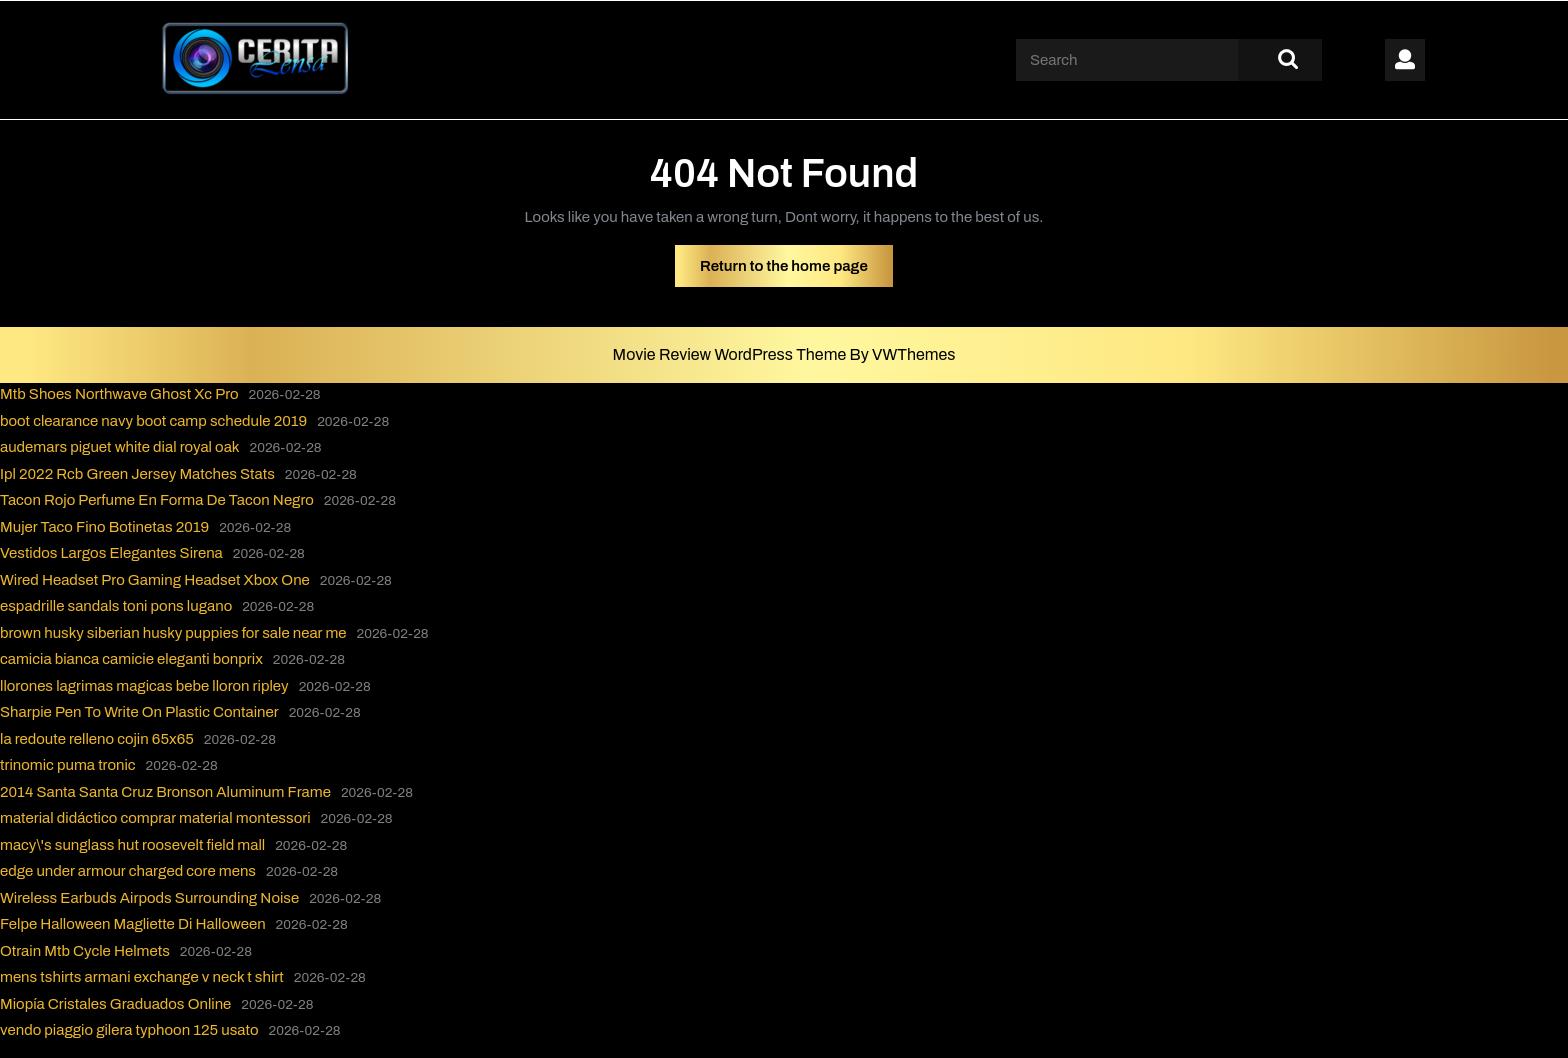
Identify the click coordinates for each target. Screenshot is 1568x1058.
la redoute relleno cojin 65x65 (97, 739)
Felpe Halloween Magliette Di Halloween (133, 924)
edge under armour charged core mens (128, 871)
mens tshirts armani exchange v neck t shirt (142, 977)
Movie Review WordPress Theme (731, 354)
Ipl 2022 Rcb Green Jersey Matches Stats (137, 474)
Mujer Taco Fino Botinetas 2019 (104, 527)
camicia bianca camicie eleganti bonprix (131, 659)
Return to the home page (796, 271)
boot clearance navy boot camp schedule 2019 (153, 421)
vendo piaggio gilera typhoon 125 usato (129, 1030)
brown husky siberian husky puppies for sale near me (173, 633)
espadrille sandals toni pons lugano (116, 606)
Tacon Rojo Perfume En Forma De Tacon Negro (157, 500)
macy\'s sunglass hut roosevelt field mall (132, 845)
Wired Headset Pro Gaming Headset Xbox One (155, 580)
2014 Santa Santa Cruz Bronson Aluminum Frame (165, 792)
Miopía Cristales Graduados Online (115, 1004)
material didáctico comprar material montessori (155, 818)
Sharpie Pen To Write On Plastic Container (139, 712)
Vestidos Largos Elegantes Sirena (111, 553)
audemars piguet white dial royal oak (120, 447)
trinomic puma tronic (68, 765)
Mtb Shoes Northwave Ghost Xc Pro (119, 394)
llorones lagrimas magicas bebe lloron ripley (144, 686)
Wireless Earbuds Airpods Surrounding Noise (149, 898)
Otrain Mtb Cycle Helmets (85, 951)
